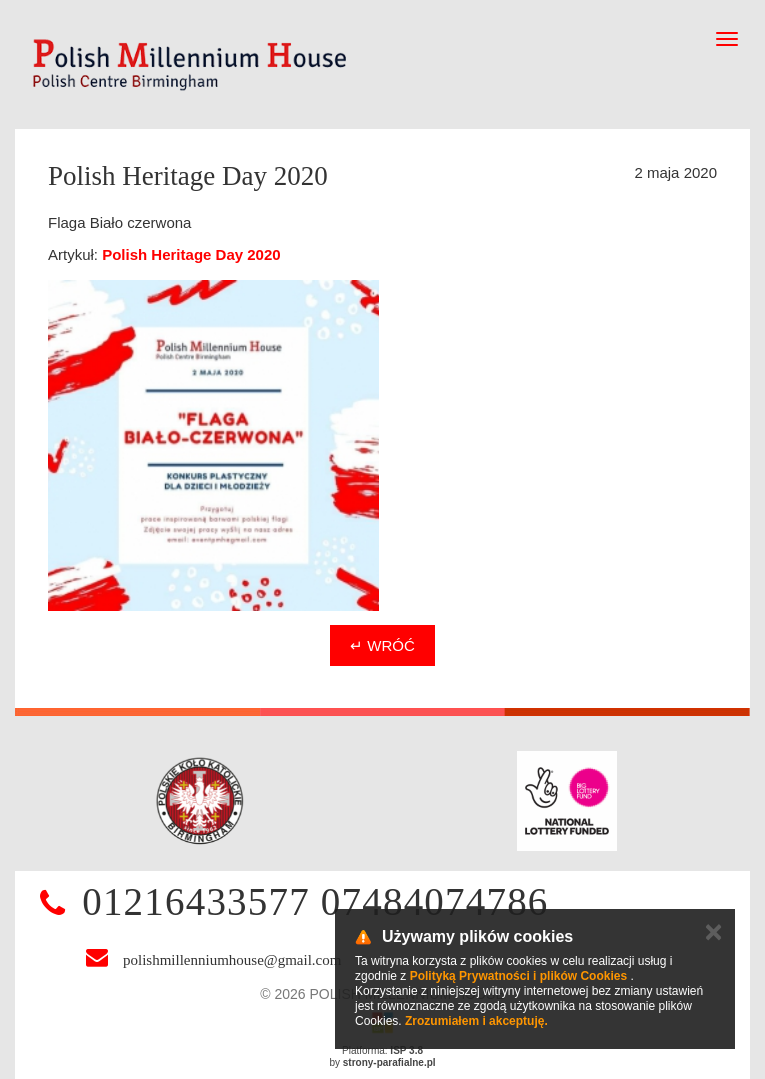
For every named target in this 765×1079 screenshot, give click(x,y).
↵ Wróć (382, 645)
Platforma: (382, 1050)
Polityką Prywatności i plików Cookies (518, 976)
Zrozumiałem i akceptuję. (476, 1021)
